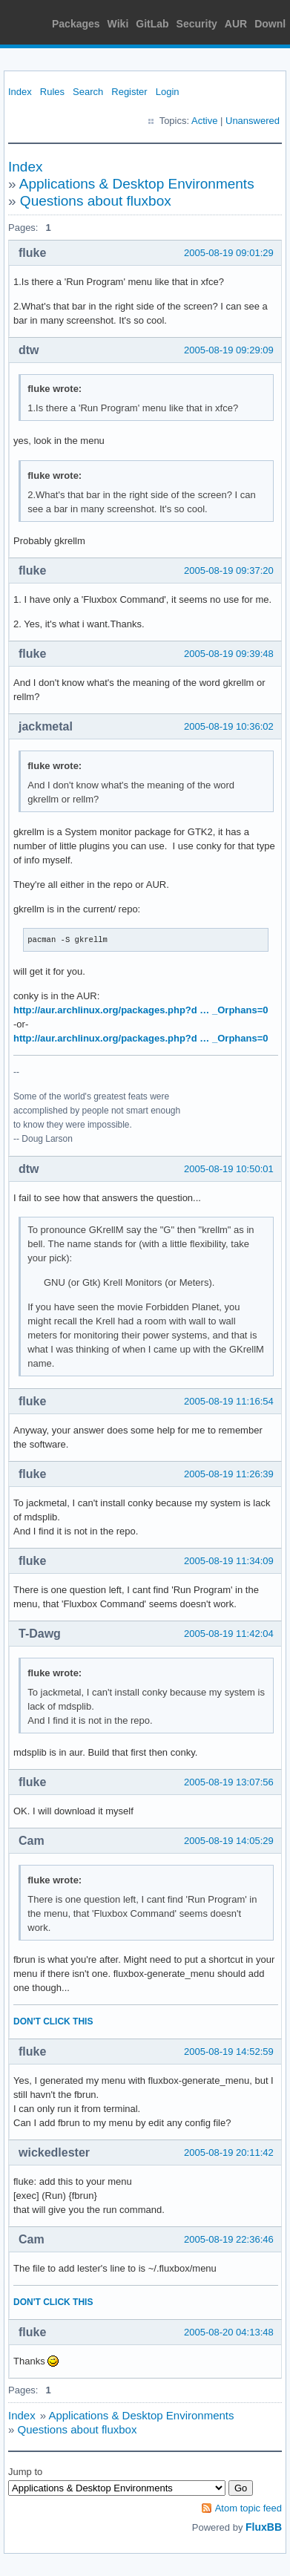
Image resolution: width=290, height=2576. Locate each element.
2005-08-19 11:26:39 (229, 1474)
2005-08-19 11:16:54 (229, 1401)
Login (167, 91)
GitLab (152, 24)
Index (20, 91)
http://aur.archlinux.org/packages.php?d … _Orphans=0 (140, 1010)
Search (88, 91)
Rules (52, 91)
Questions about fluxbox (95, 201)
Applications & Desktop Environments (136, 184)
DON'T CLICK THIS (53, 2021)
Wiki (118, 24)
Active (204, 120)
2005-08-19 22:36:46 (229, 2239)
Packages (76, 24)
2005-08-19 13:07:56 (229, 1782)
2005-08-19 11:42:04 (229, 1633)
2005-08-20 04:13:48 (229, 2332)
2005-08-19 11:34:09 (229, 1560)
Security (197, 24)
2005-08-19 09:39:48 (229, 653)
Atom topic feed (248, 2508)
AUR (236, 24)
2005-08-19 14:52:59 (229, 2051)
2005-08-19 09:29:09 (229, 350)
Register (129, 91)
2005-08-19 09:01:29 (229, 252)
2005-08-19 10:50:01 (229, 1168)
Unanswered (252, 120)
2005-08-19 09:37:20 (229, 570)
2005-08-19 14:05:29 (229, 1840)
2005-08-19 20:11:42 (229, 2152)
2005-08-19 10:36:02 (229, 726)
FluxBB (263, 2527)
